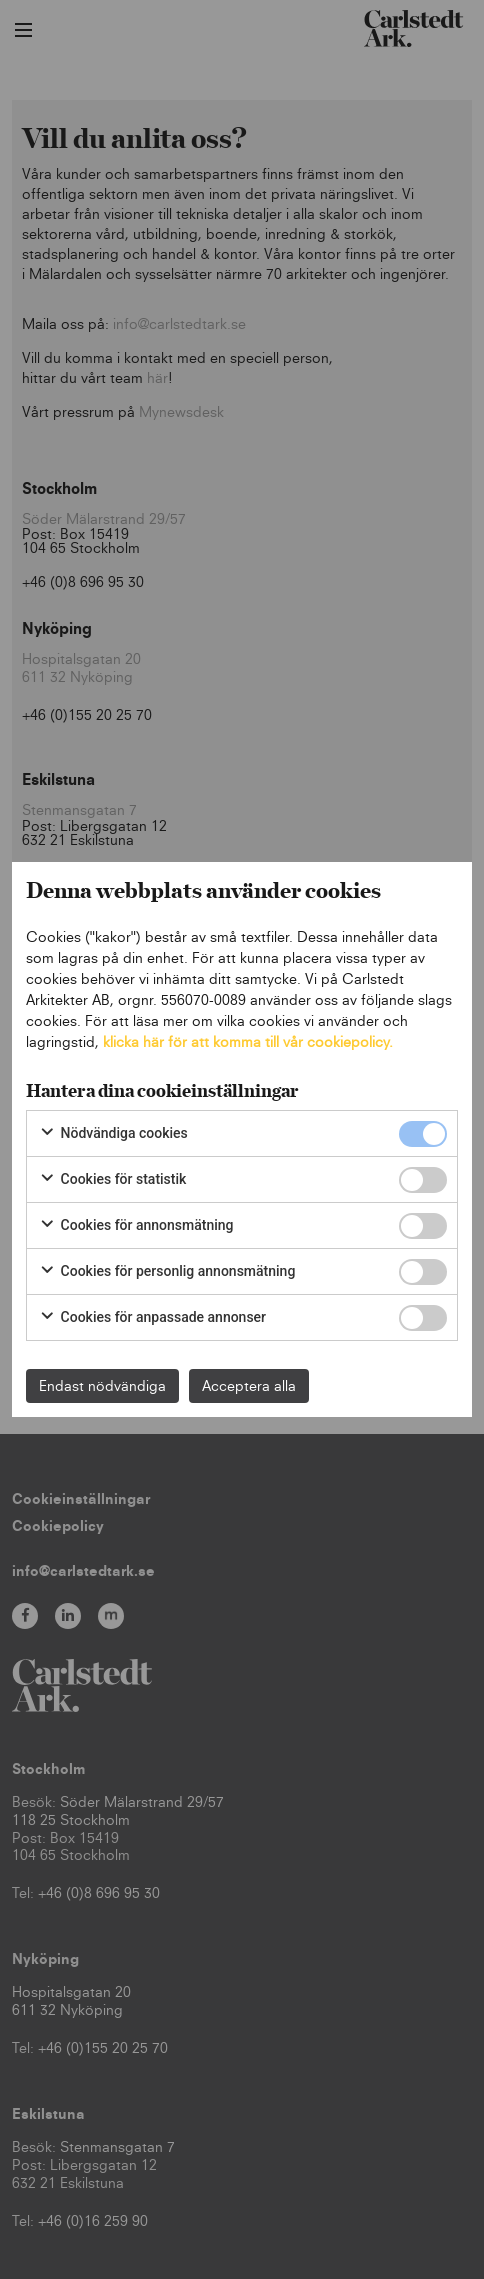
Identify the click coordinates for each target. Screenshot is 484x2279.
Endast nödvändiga (102, 1385)
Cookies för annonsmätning (136, 1226)
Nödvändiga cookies (113, 1134)
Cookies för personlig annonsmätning (167, 1272)
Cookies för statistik (112, 1180)
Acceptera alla (249, 1385)
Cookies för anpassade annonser (152, 1318)
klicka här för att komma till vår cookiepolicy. (248, 1041)
